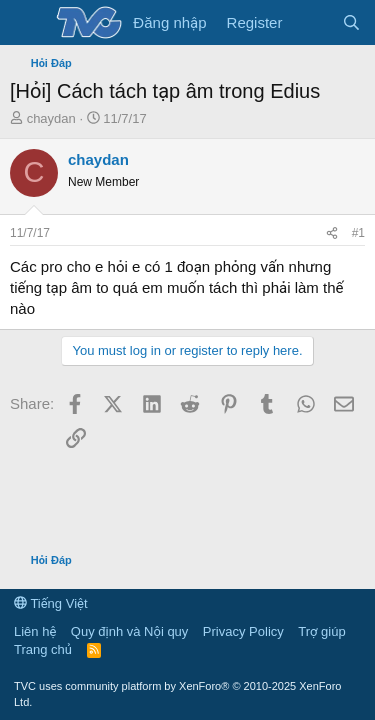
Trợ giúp (321, 631)
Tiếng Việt (51, 603)
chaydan (51, 118)
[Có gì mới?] (311, 22)
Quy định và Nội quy (130, 631)
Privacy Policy (243, 631)
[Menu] (27, 23)
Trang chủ (43, 649)
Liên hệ (35, 631)
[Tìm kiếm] (351, 22)
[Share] (332, 233)
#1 (358, 233)
